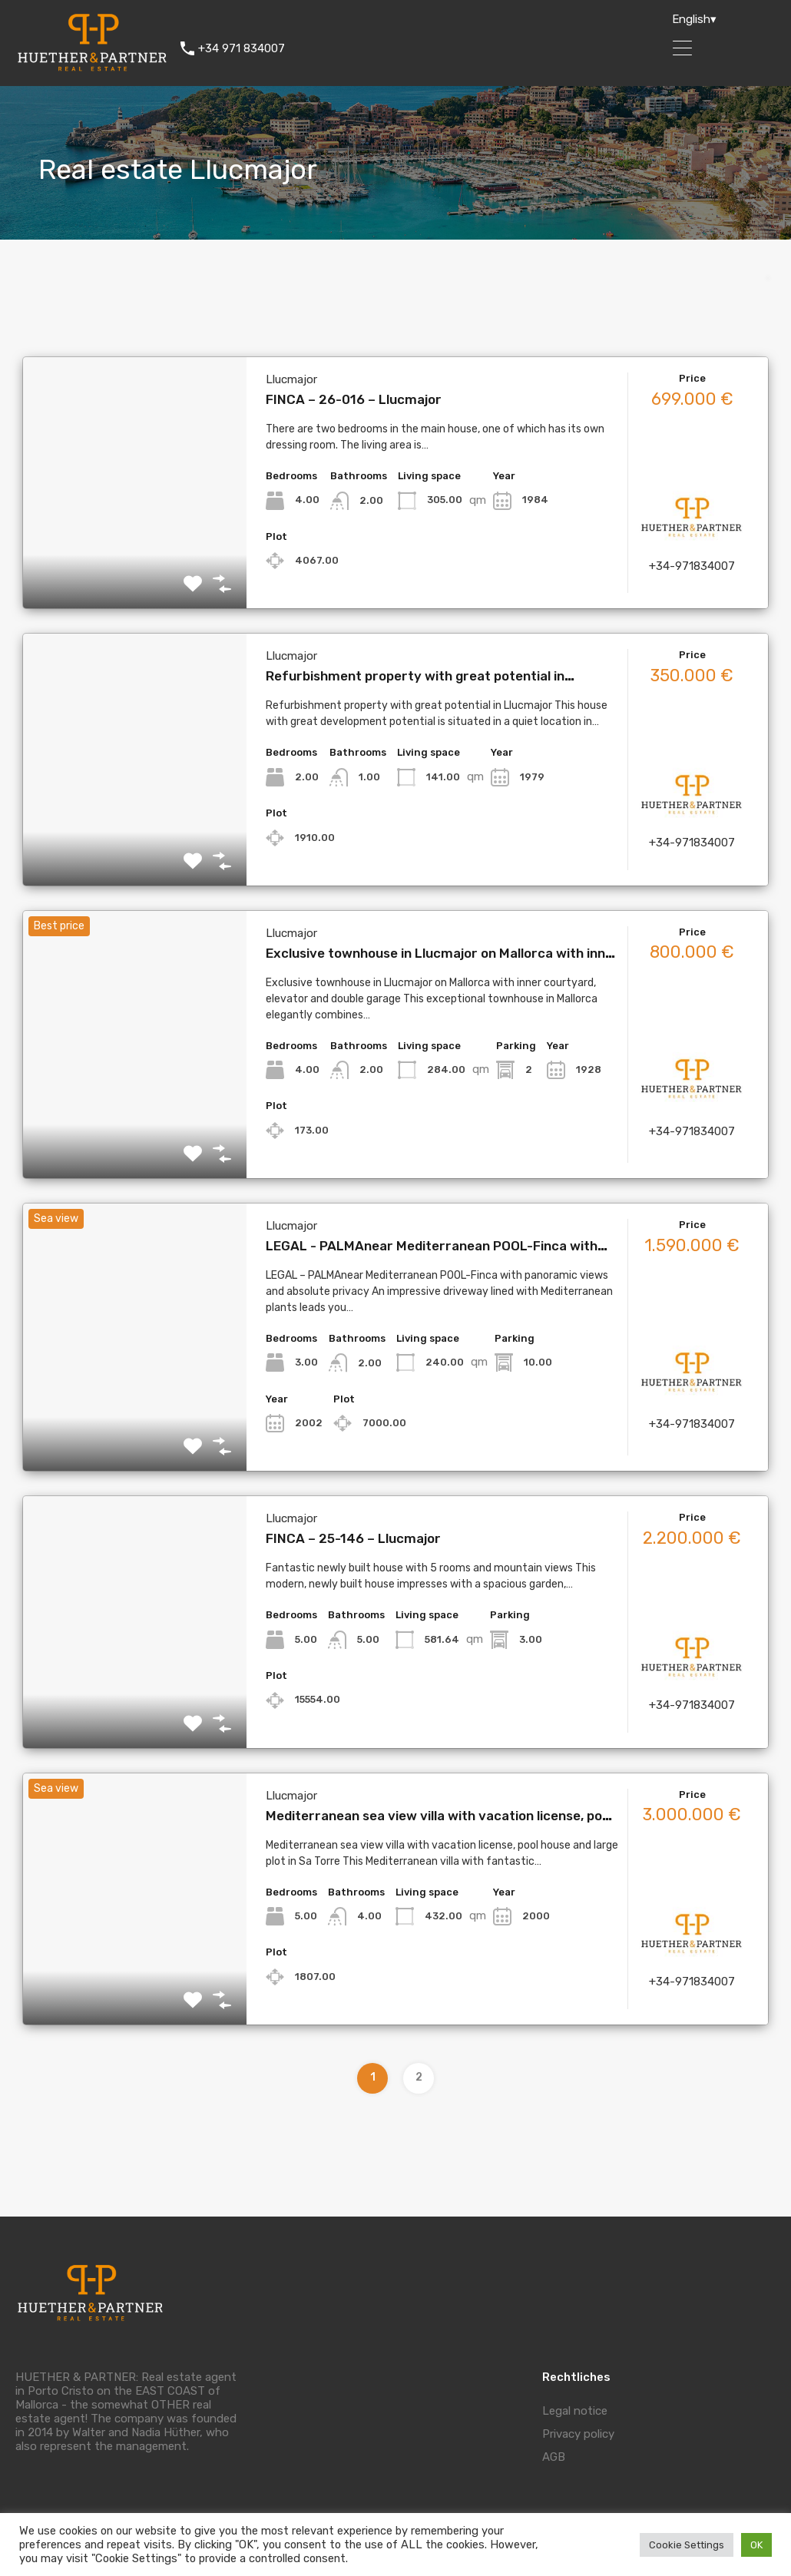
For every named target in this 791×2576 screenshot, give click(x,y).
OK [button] (756, 2545)
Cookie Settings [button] (686, 2545)
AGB (553, 2457)
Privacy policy (578, 2434)
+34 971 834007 (241, 48)
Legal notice (574, 2411)
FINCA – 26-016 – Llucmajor (354, 399)
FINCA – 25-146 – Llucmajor (353, 1538)
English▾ (694, 19)
